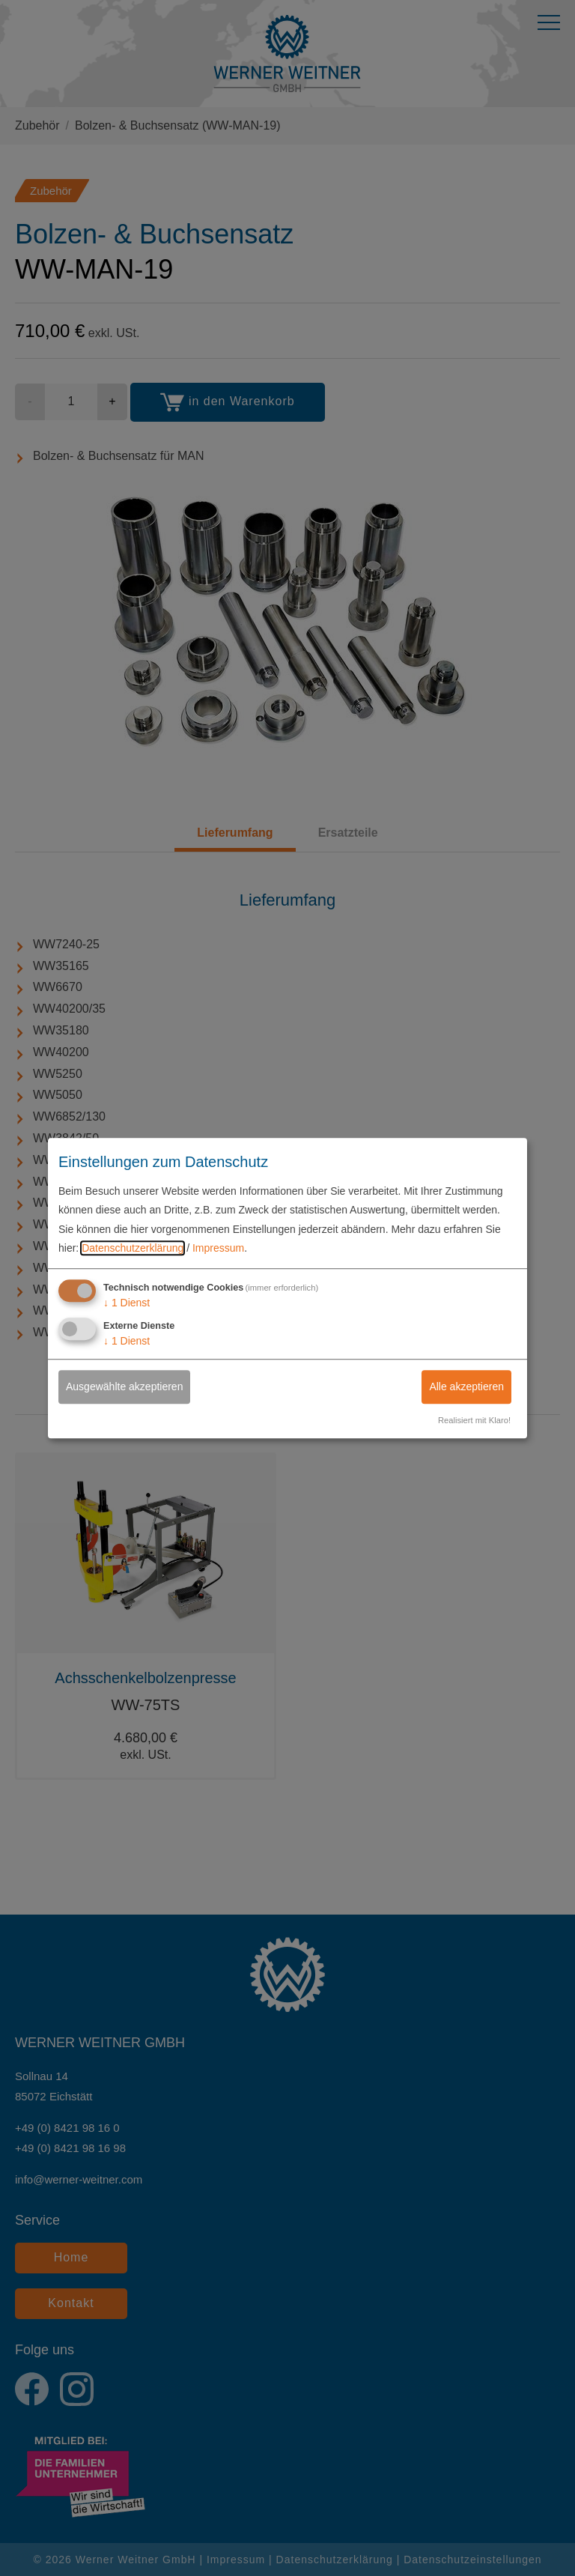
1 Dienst (126, 1303)
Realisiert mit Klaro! (474, 1420)
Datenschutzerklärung (132, 1248)
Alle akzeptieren (466, 1386)
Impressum (218, 1248)
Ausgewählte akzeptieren (124, 1386)
